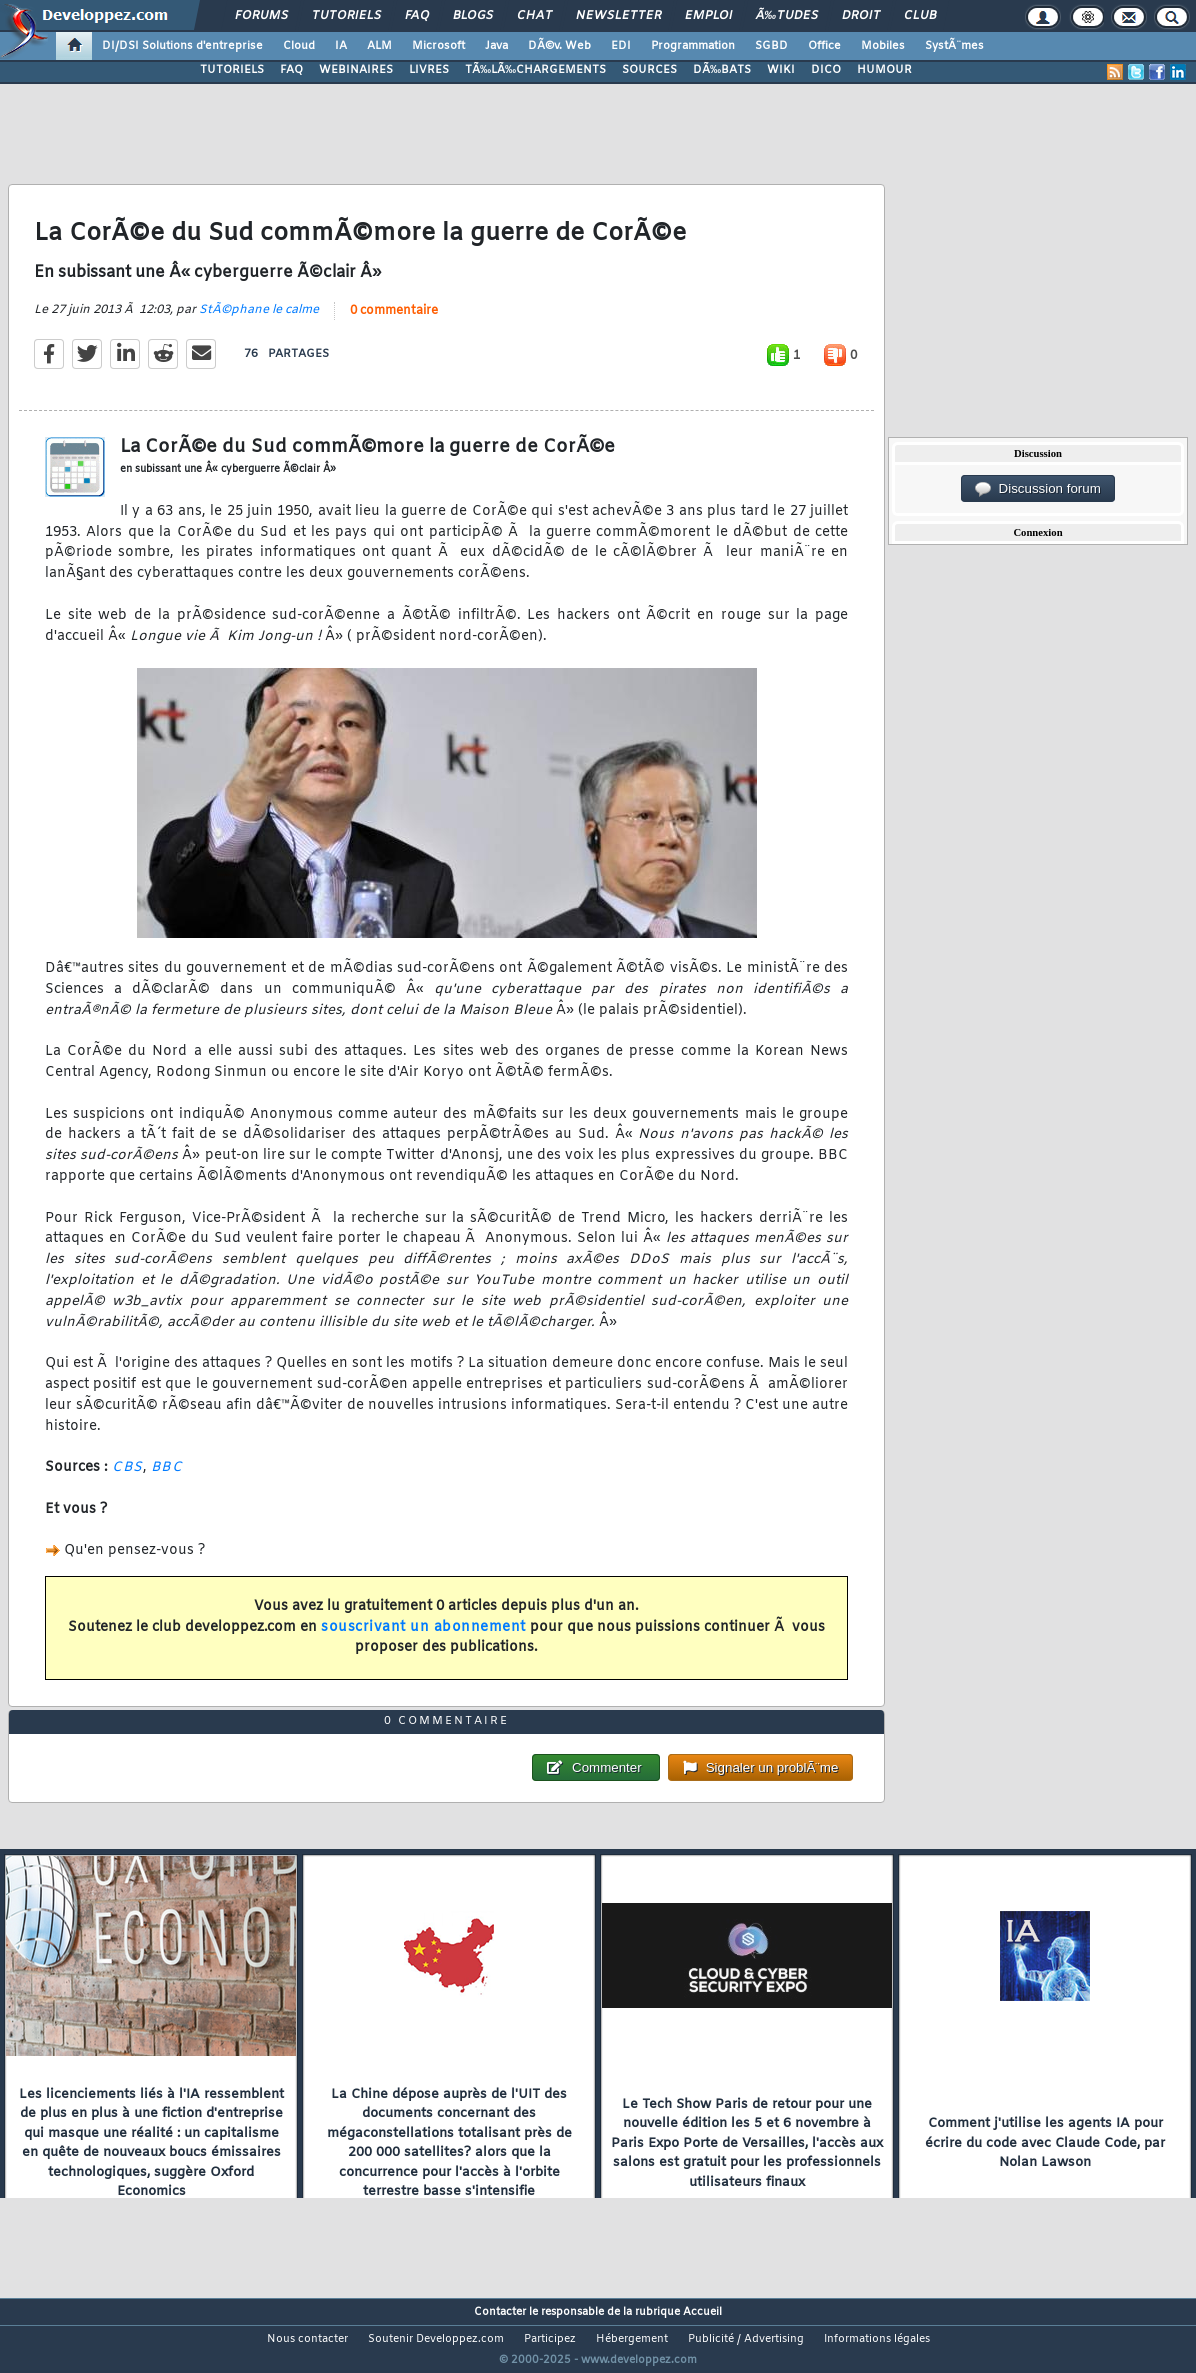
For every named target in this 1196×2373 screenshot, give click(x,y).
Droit (861, 16)
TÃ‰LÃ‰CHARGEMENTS (535, 70)
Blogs (473, 16)
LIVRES (429, 70)
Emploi (708, 16)
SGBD (771, 46)
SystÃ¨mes (954, 46)
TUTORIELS (232, 70)
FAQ (417, 16)
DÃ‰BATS (722, 70)
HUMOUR (884, 70)
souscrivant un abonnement (423, 1639)
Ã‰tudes (787, 16)
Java (496, 46)
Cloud (299, 46)
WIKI (781, 70)
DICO (826, 70)
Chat (534, 16)
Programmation (693, 46)
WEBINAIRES (356, 70)
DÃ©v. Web (559, 46)
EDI (621, 46)
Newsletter (618, 16)
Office (824, 46)
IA (341, 46)
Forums (261, 16)
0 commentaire (394, 323)
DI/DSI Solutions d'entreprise (182, 46)
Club (920, 16)
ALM (379, 46)
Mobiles (883, 46)
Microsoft (438, 46)
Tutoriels (346, 16)
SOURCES (649, 70)
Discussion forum (1038, 489)
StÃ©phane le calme (259, 322)
